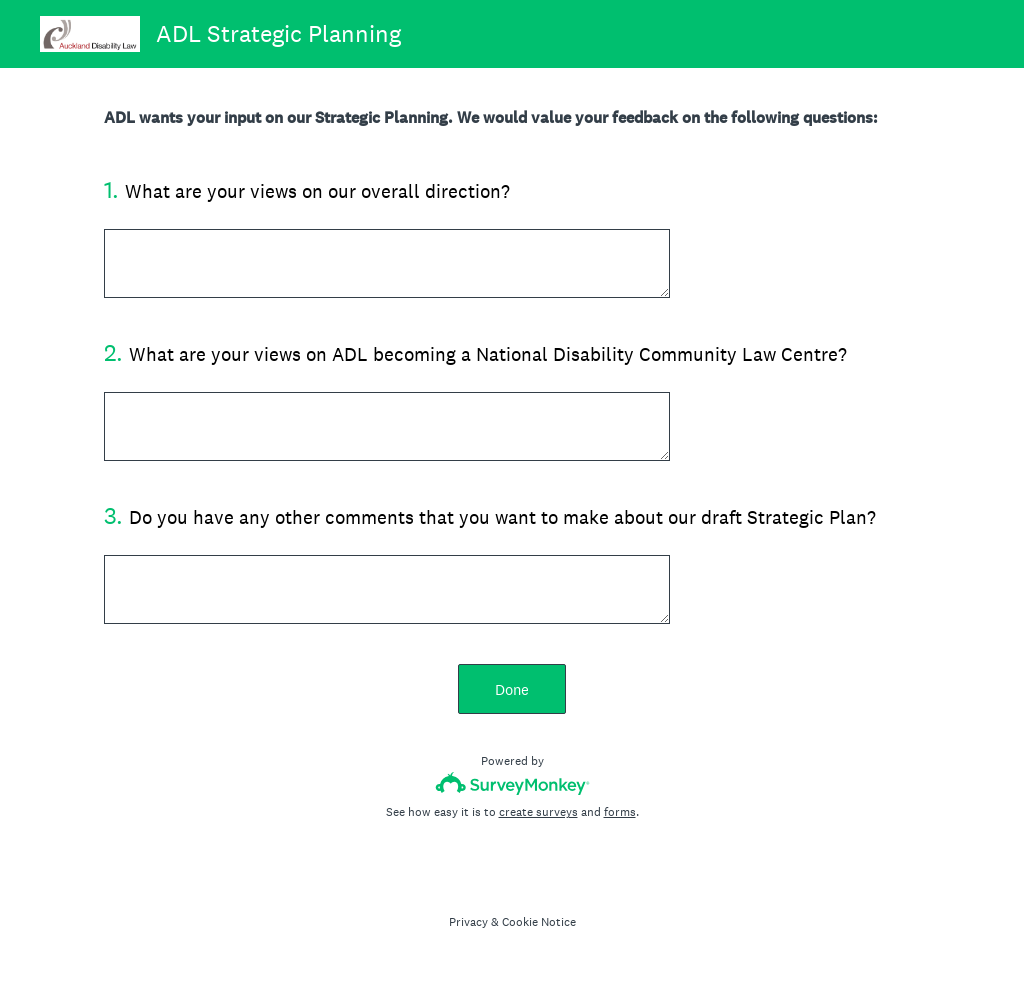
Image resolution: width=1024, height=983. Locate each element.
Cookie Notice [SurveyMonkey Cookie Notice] (539, 922)
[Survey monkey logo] (512, 783)
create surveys (538, 812)
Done (512, 689)
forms (620, 812)
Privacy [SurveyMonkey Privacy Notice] (468, 922)
